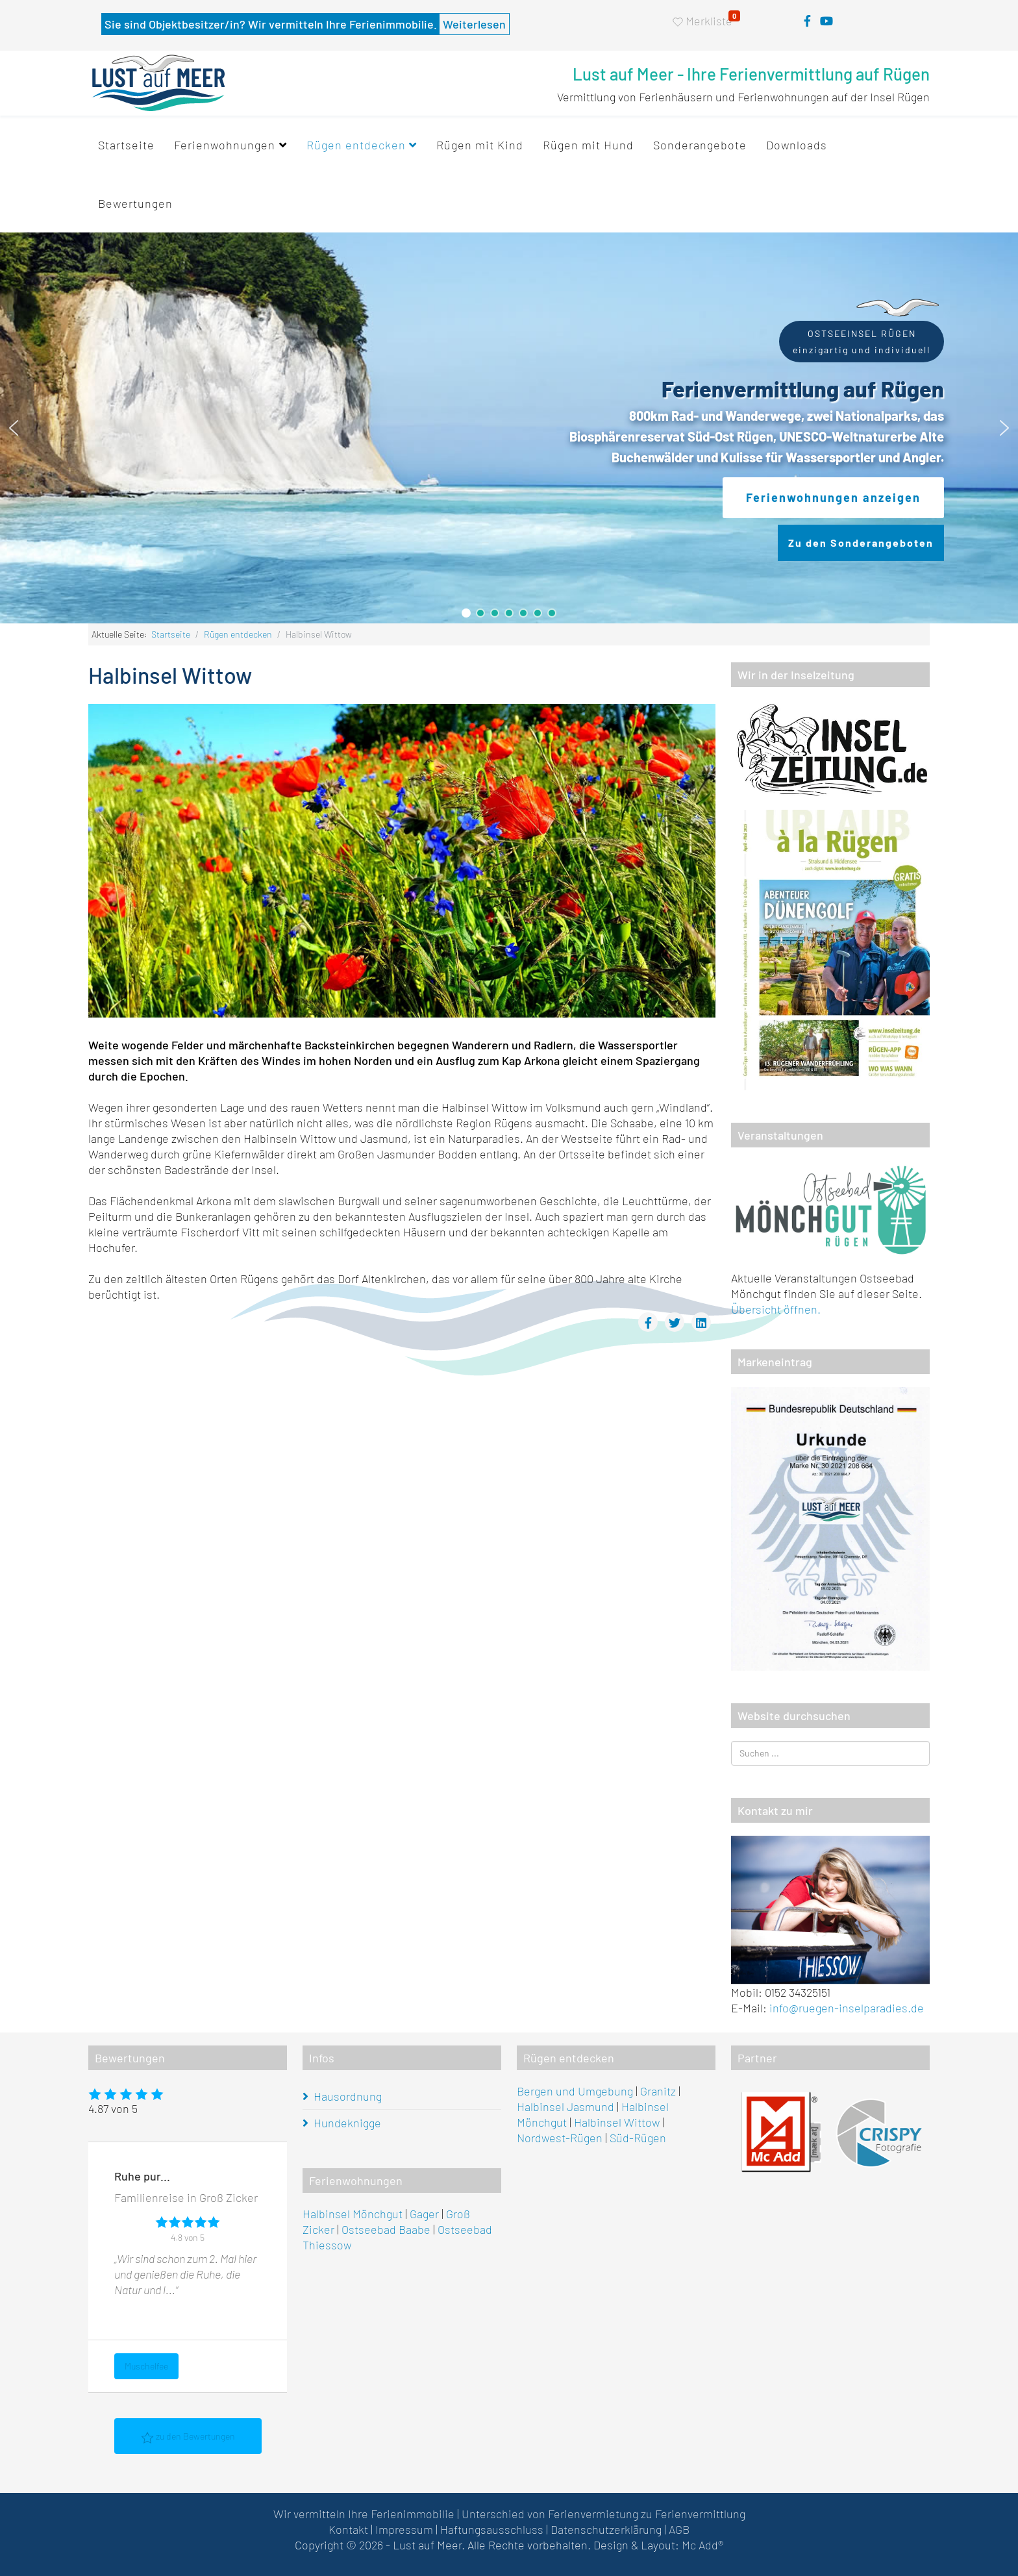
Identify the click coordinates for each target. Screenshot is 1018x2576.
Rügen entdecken (356, 145)
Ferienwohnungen (224, 145)
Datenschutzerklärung (606, 2529)
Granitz (658, 2091)
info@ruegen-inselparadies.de (846, 2008)
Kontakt (348, 2529)
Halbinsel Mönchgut (353, 2214)
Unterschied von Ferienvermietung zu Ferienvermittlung (603, 2514)
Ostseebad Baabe (385, 2229)
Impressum (404, 2529)
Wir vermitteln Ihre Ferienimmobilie (363, 2514)
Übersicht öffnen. (776, 1309)
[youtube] (826, 21)
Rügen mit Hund (588, 145)
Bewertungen (135, 203)
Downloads (796, 145)
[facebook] (807, 21)
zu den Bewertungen (188, 2437)
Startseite (126, 145)
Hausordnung (348, 2096)
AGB (679, 2529)
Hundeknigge (347, 2123)
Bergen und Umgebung (575, 2091)
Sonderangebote (700, 145)
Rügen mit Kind (479, 145)
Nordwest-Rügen (559, 2138)
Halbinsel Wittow (617, 2122)
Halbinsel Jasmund (565, 2106)
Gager (424, 2214)
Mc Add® (702, 2545)
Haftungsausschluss (491, 2529)
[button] (13, 428)
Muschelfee (146, 2365)
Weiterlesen (474, 24)
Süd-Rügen (638, 2138)
